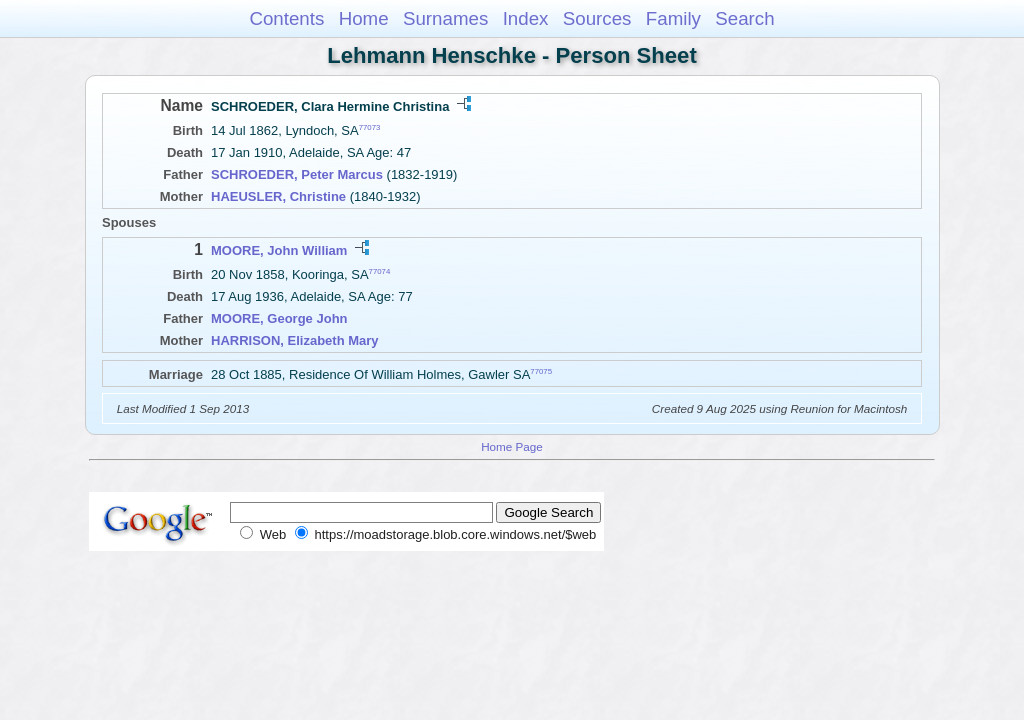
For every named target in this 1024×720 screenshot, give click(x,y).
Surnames (445, 18)
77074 (380, 271)
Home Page (512, 446)
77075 (541, 371)
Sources (597, 18)
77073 (370, 127)
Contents (286, 18)
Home (364, 18)
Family (673, 18)
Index (526, 18)
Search (744, 18)
